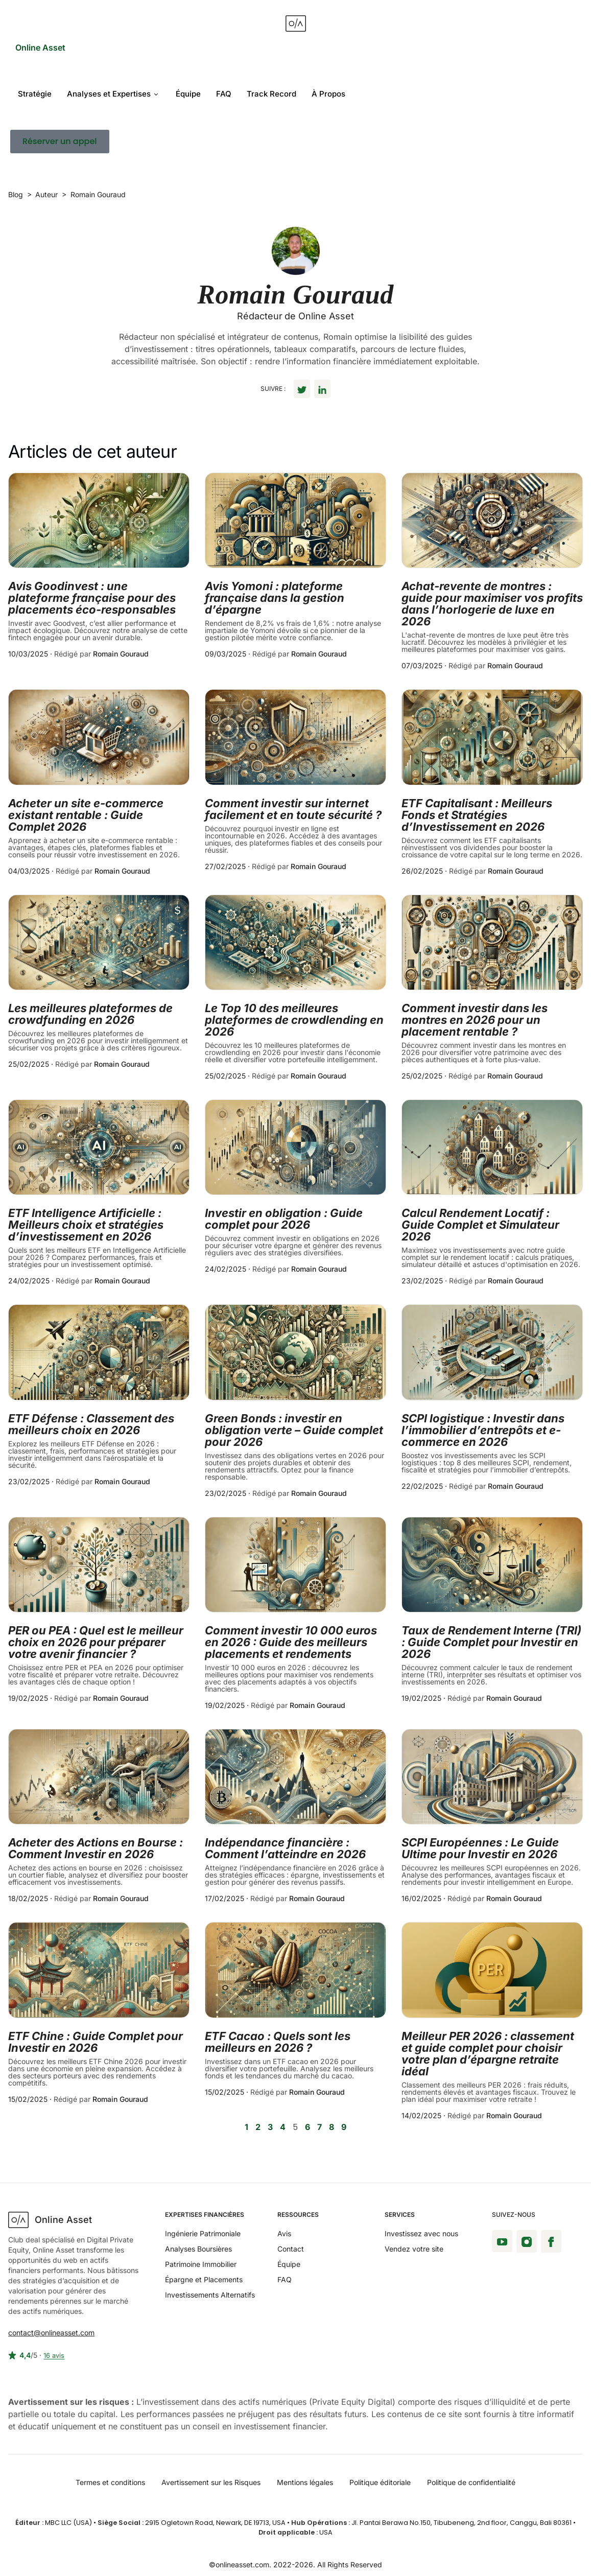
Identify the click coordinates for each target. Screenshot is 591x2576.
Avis (284, 2233)
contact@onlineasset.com (51, 2332)
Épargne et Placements (204, 2279)
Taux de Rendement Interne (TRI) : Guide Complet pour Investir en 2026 (491, 1642)
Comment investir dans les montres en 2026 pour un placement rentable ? (474, 1019)
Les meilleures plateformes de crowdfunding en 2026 (90, 1013)
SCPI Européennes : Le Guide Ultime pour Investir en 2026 (480, 1848)
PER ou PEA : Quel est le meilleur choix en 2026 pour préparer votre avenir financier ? (95, 1642)
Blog (15, 194)
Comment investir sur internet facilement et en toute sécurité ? (293, 809)
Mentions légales (305, 2482)
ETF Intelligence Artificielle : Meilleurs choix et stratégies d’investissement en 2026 (85, 1224)
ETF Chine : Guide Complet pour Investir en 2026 (95, 2041)
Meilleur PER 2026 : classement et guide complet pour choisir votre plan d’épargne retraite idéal (487, 2053)
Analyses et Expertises (112, 94)
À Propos (328, 94)
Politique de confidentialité (471, 2482)
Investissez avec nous (421, 2233)
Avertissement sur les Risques (211, 2482)
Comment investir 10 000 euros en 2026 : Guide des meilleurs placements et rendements (291, 1642)
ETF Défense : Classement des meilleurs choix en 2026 (91, 1424)
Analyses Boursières (198, 2248)
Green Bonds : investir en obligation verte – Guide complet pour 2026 (294, 1430)
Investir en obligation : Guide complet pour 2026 (284, 1218)
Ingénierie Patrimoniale (203, 2233)
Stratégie (35, 94)
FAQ (223, 94)
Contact (290, 2248)
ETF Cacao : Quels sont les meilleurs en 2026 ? (277, 2041)
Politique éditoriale (380, 2482)
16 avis (53, 2355)
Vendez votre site (414, 2248)
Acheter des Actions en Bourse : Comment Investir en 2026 (95, 1848)
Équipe (188, 94)
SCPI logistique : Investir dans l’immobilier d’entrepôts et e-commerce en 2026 (482, 1430)
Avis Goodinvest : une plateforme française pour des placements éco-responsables (92, 597)
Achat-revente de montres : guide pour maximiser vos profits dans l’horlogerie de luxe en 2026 (492, 603)
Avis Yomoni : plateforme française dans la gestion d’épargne (274, 597)
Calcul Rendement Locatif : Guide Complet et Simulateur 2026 (480, 1224)
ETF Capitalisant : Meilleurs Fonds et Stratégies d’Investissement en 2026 (476, 815)
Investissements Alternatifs (210, 2294)
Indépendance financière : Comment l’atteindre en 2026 (285, 1848)
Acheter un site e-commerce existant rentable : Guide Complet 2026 (85, 815)
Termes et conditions (110, 2482)
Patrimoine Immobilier (201, 2264)
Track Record (271, 94)
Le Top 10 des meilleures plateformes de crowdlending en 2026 (294, 1019)
